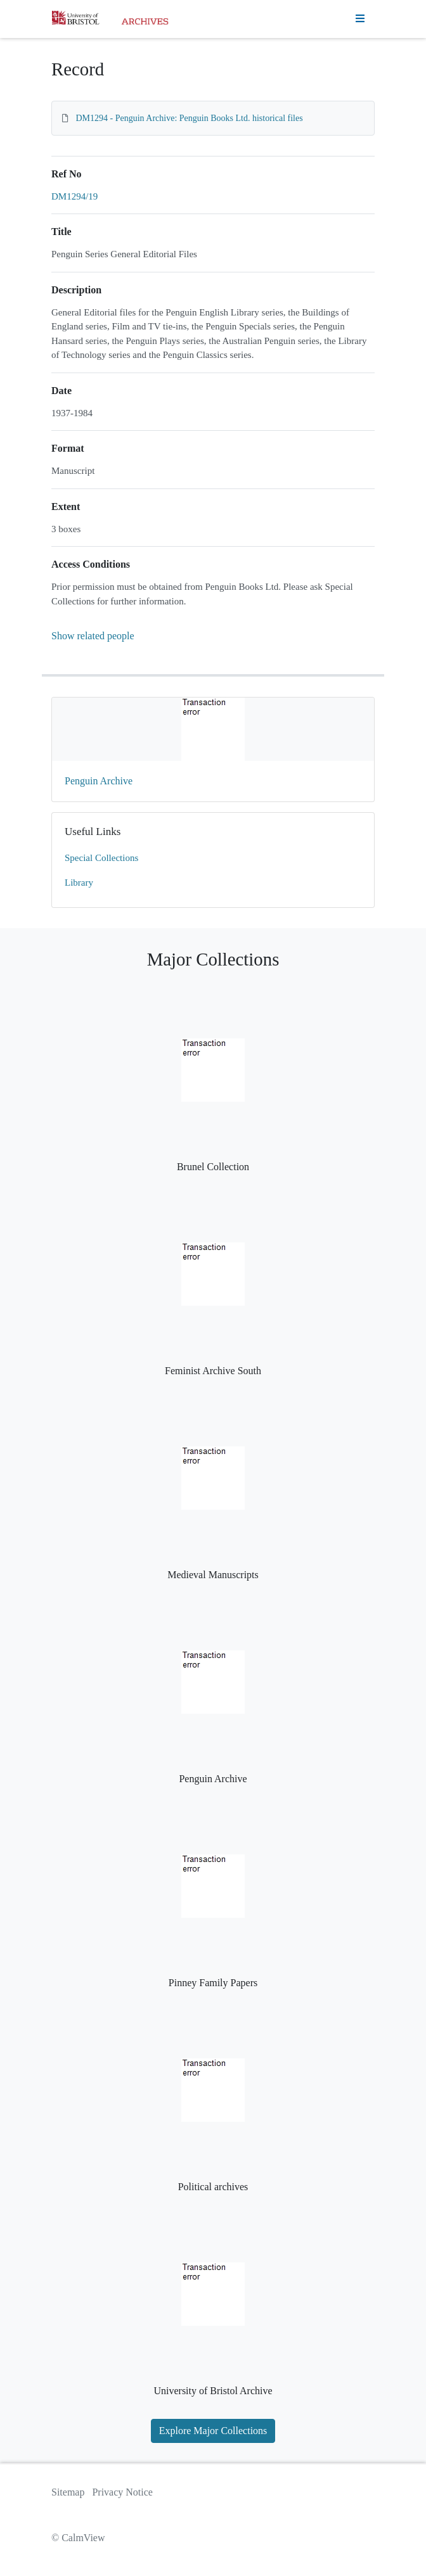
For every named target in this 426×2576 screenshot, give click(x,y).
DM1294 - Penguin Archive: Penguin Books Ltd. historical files (189, 118)
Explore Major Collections (213, 2430)
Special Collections (101, 858)
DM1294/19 (74, 196)
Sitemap (67, 2492)
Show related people (92, 635)
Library (79, 882)
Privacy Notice (122, 2492)
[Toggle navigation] (360, 19)
